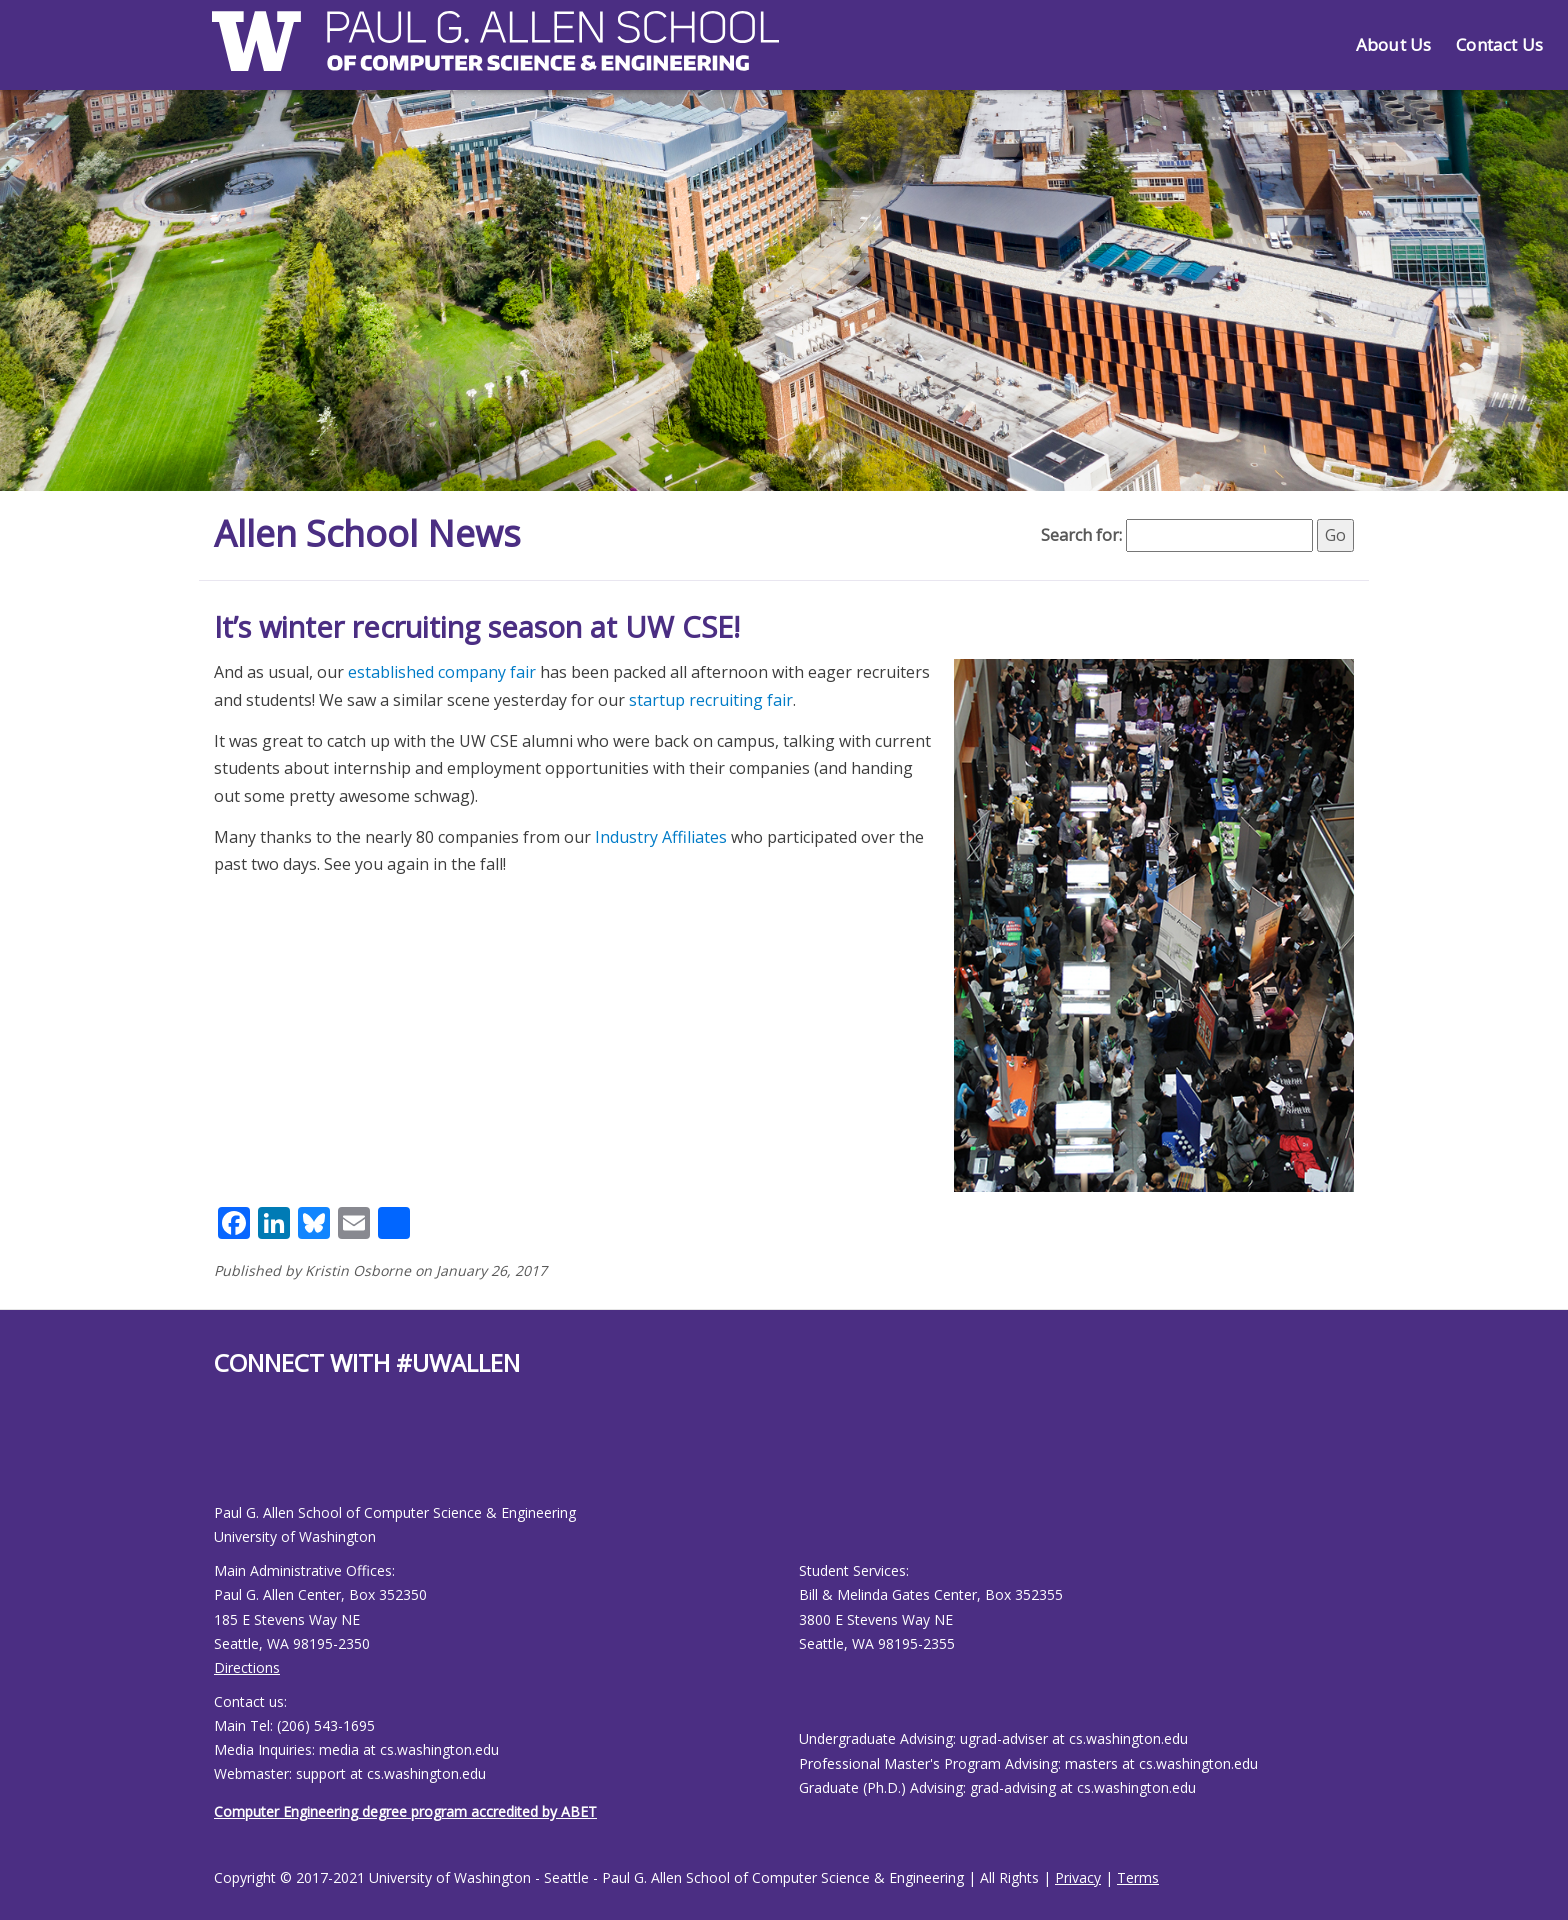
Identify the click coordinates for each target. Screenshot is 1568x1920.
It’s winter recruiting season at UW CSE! (477, 626)
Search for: (1081, 535)
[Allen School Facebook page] (219, 1455)
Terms (1138, 1877)
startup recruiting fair (711, 700)
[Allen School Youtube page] (229, 1455)
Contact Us (1499, 44)
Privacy (1078, 1877)
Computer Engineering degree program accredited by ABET (405, 1811)
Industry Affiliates (661, 837)
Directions (247, 1667)
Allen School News (367, 533)
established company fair (442, 672)
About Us (1393, 44)
